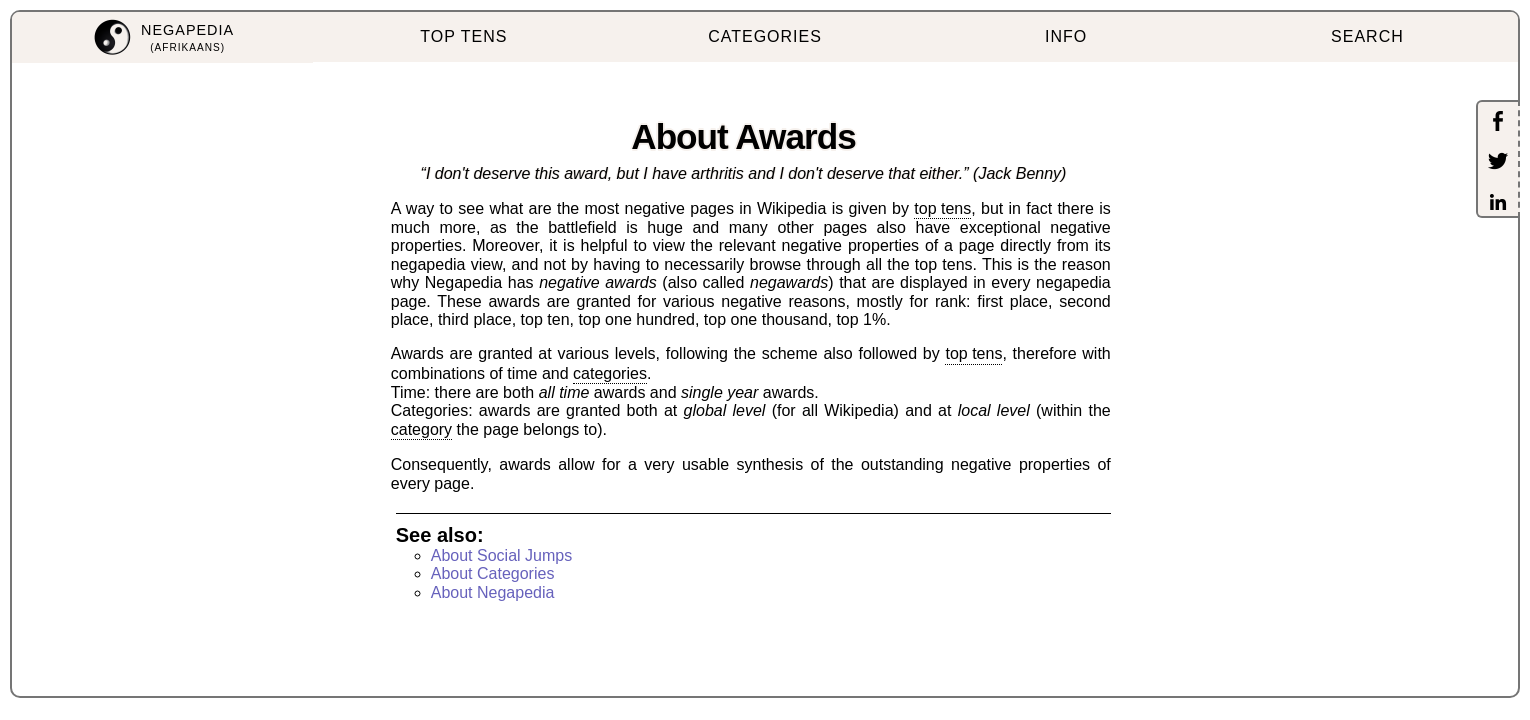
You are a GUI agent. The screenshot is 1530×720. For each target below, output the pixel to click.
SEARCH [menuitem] (1367, 36)
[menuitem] (162, 37)
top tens (942, 208)
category (421, 429)
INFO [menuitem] (1066, 36)
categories (610, 373)
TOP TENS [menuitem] (463, 36)
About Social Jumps (501, 555)
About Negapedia (493, 592)
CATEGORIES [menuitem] (765, 36)
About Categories (493, 573)
